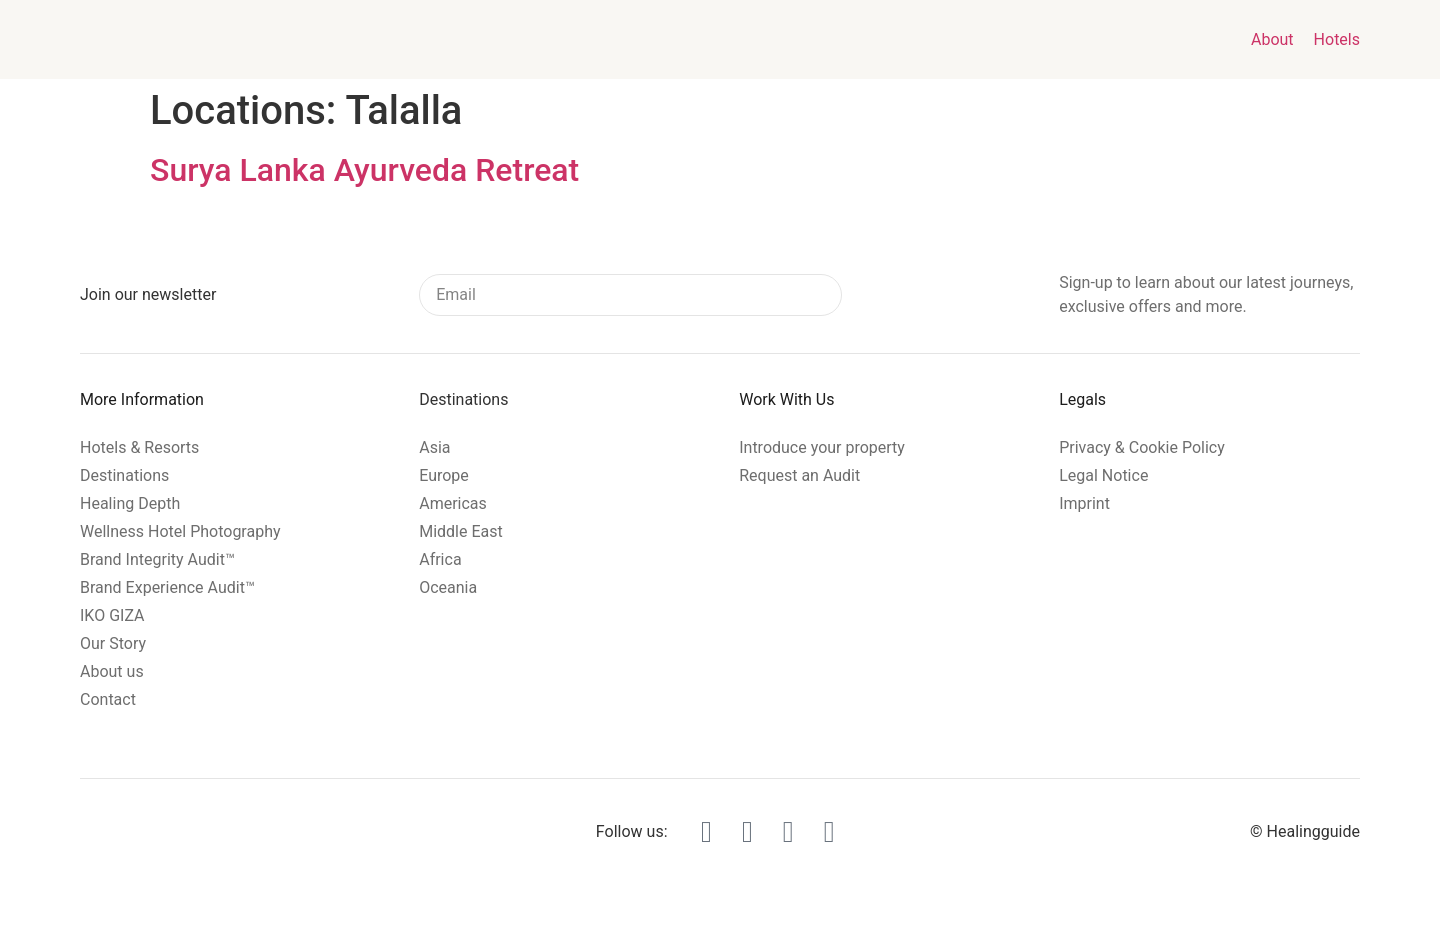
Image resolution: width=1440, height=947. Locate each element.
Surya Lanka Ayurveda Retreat (364, 170)
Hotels (1337, 39)
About (1272, 39)
